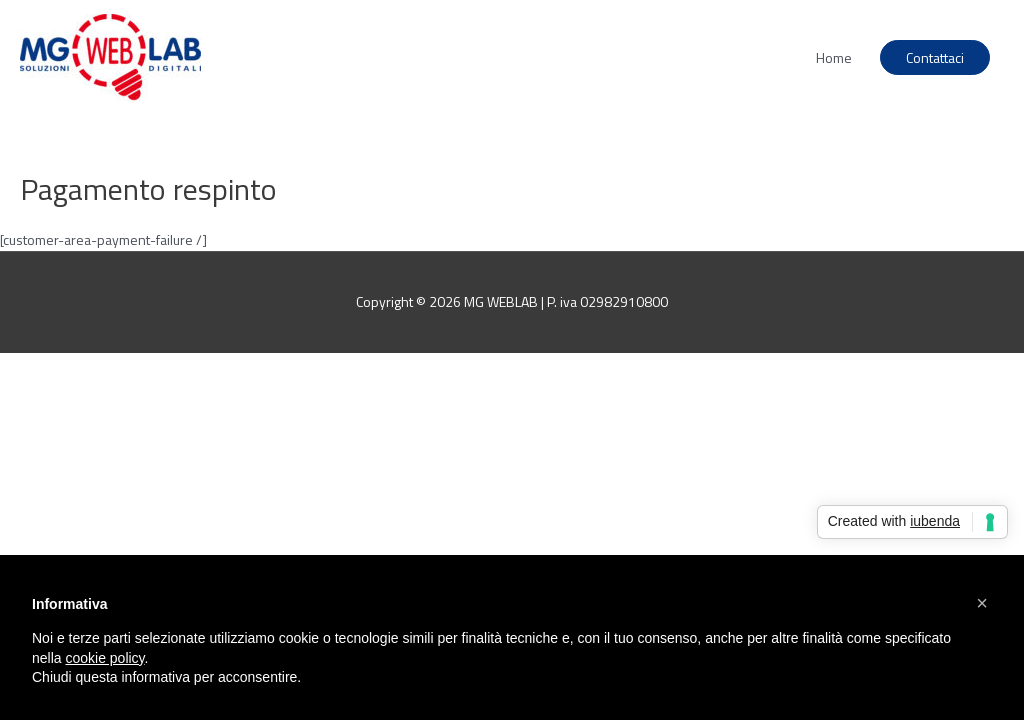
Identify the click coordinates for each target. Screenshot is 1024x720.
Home (834, 57)
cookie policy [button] (104, 658)
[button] (982, 603)
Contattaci (935, 57)
